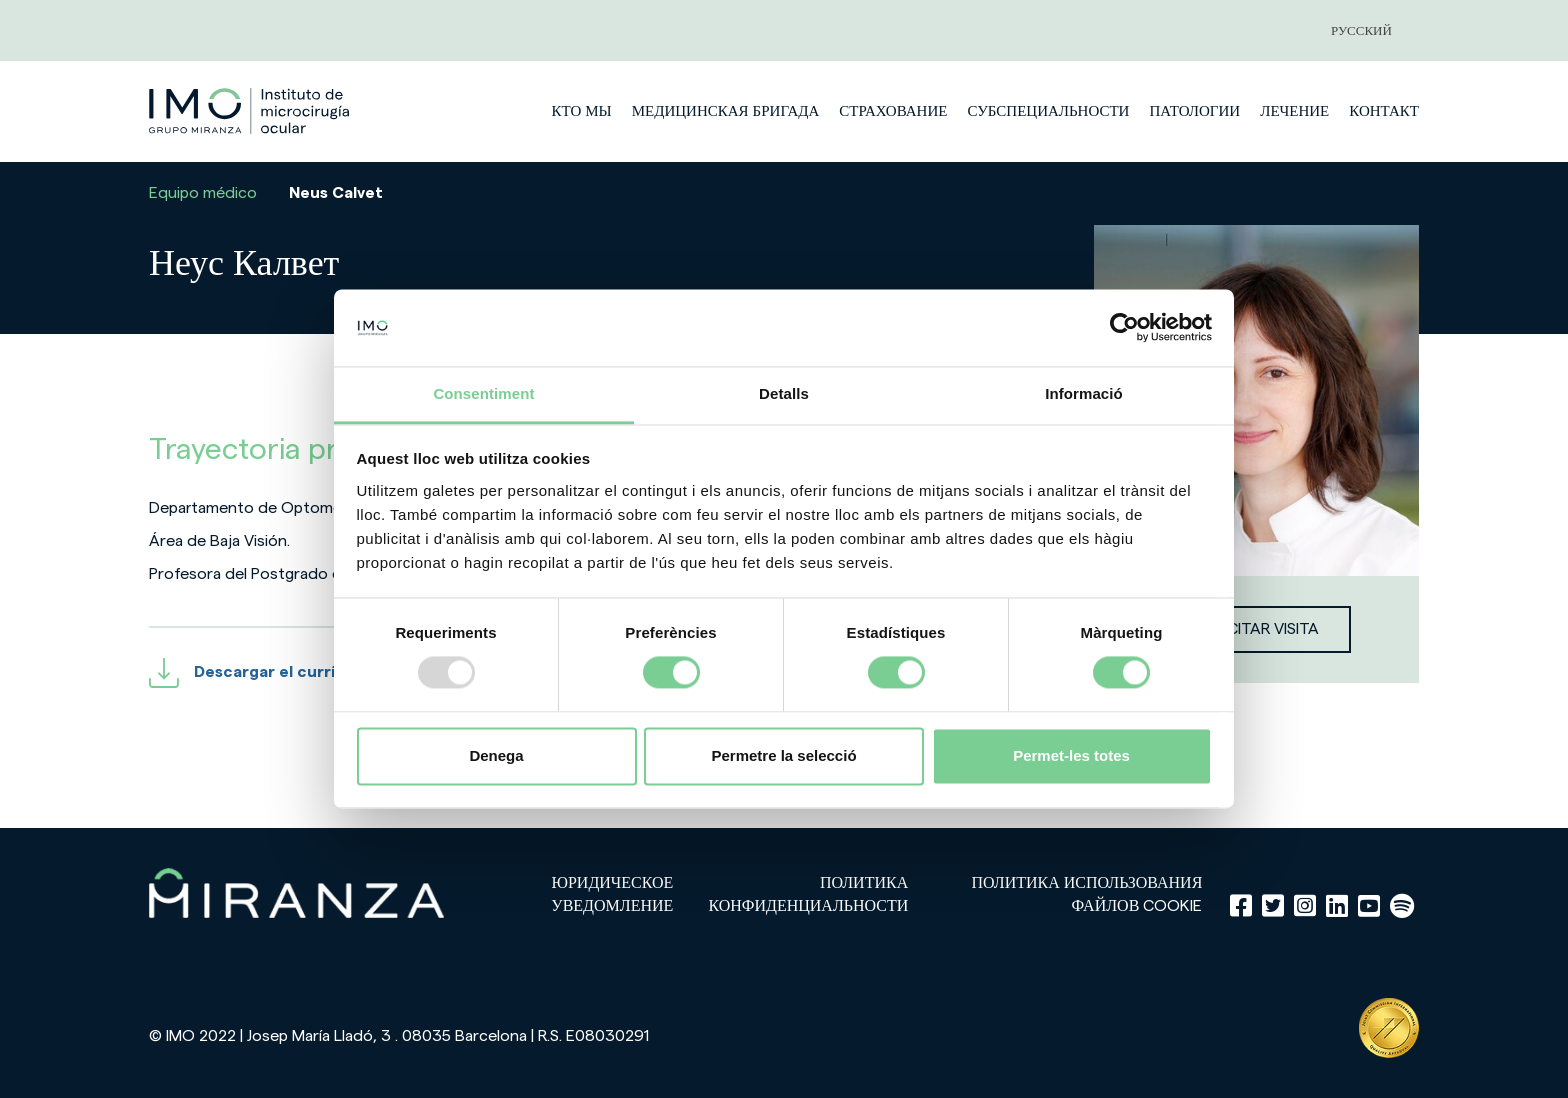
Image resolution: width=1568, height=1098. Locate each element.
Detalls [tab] (784, 393)
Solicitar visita (1256, 629)
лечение (1294, 111)
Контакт (1384, 111)
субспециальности (1048, 111)
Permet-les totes (1071, 755)
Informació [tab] (1084, 393)
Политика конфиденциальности (808, 894)
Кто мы (581, 111)
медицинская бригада (726, 111)
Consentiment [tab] (483, 393)
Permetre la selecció (783, 755)
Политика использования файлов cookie (1087, 894)
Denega (496, 755)
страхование (893, 111)
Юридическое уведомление (612, 894)
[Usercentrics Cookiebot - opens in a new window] (1124, 328)
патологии (1194, 111)
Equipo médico (203, 193)
